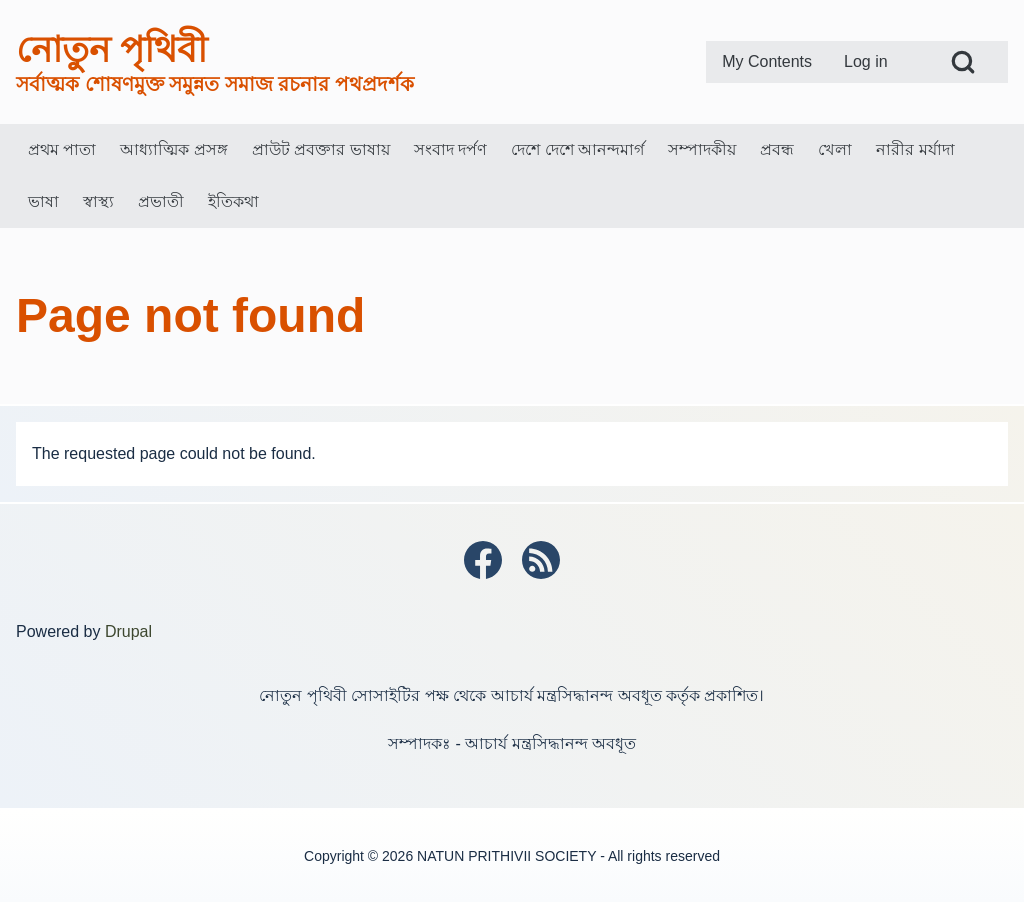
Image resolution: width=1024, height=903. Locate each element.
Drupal (128, 631)
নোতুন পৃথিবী (111, 49)
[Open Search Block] (963, 62)
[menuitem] (767, 62)
